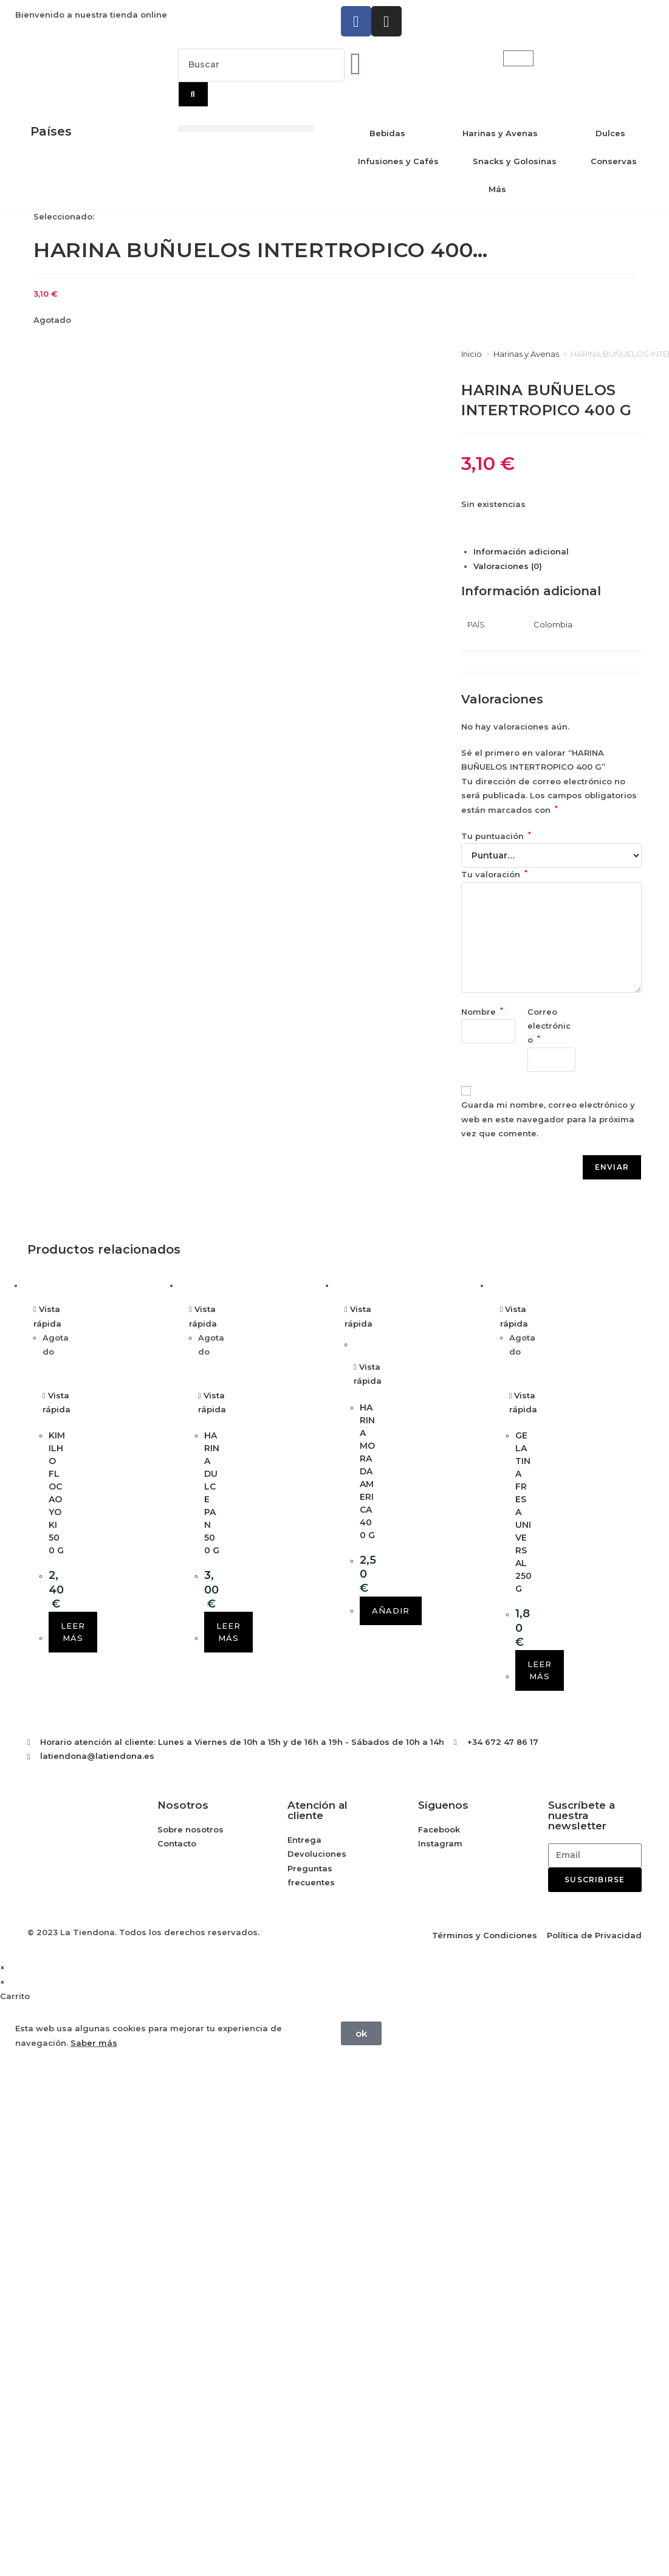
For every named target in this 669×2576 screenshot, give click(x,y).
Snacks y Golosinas (515, 161)
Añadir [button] (391, 1610)
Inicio (471, 354)
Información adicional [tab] (521, 551)
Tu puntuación (496, 836)
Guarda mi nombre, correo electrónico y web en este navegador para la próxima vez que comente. (548, 1119)
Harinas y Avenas (500, 133)
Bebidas (387, 133)
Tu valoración (494, 874)
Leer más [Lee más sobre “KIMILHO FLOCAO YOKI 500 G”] (73, 1632)
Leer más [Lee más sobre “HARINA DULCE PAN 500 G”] (228, 1632)
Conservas (614, 161)
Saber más (93, 2043)
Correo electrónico (549, 1026)
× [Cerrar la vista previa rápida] (2, 1967)
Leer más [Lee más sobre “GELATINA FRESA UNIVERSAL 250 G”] (539, 1670)
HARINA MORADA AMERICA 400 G (367, 1471)
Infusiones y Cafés (398, 161)
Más (497, 189)
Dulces (610, 133)
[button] (246, 128)
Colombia (552, 624)
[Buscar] (193, 94)
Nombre (482, 1012)
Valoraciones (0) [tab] (507, 566)
